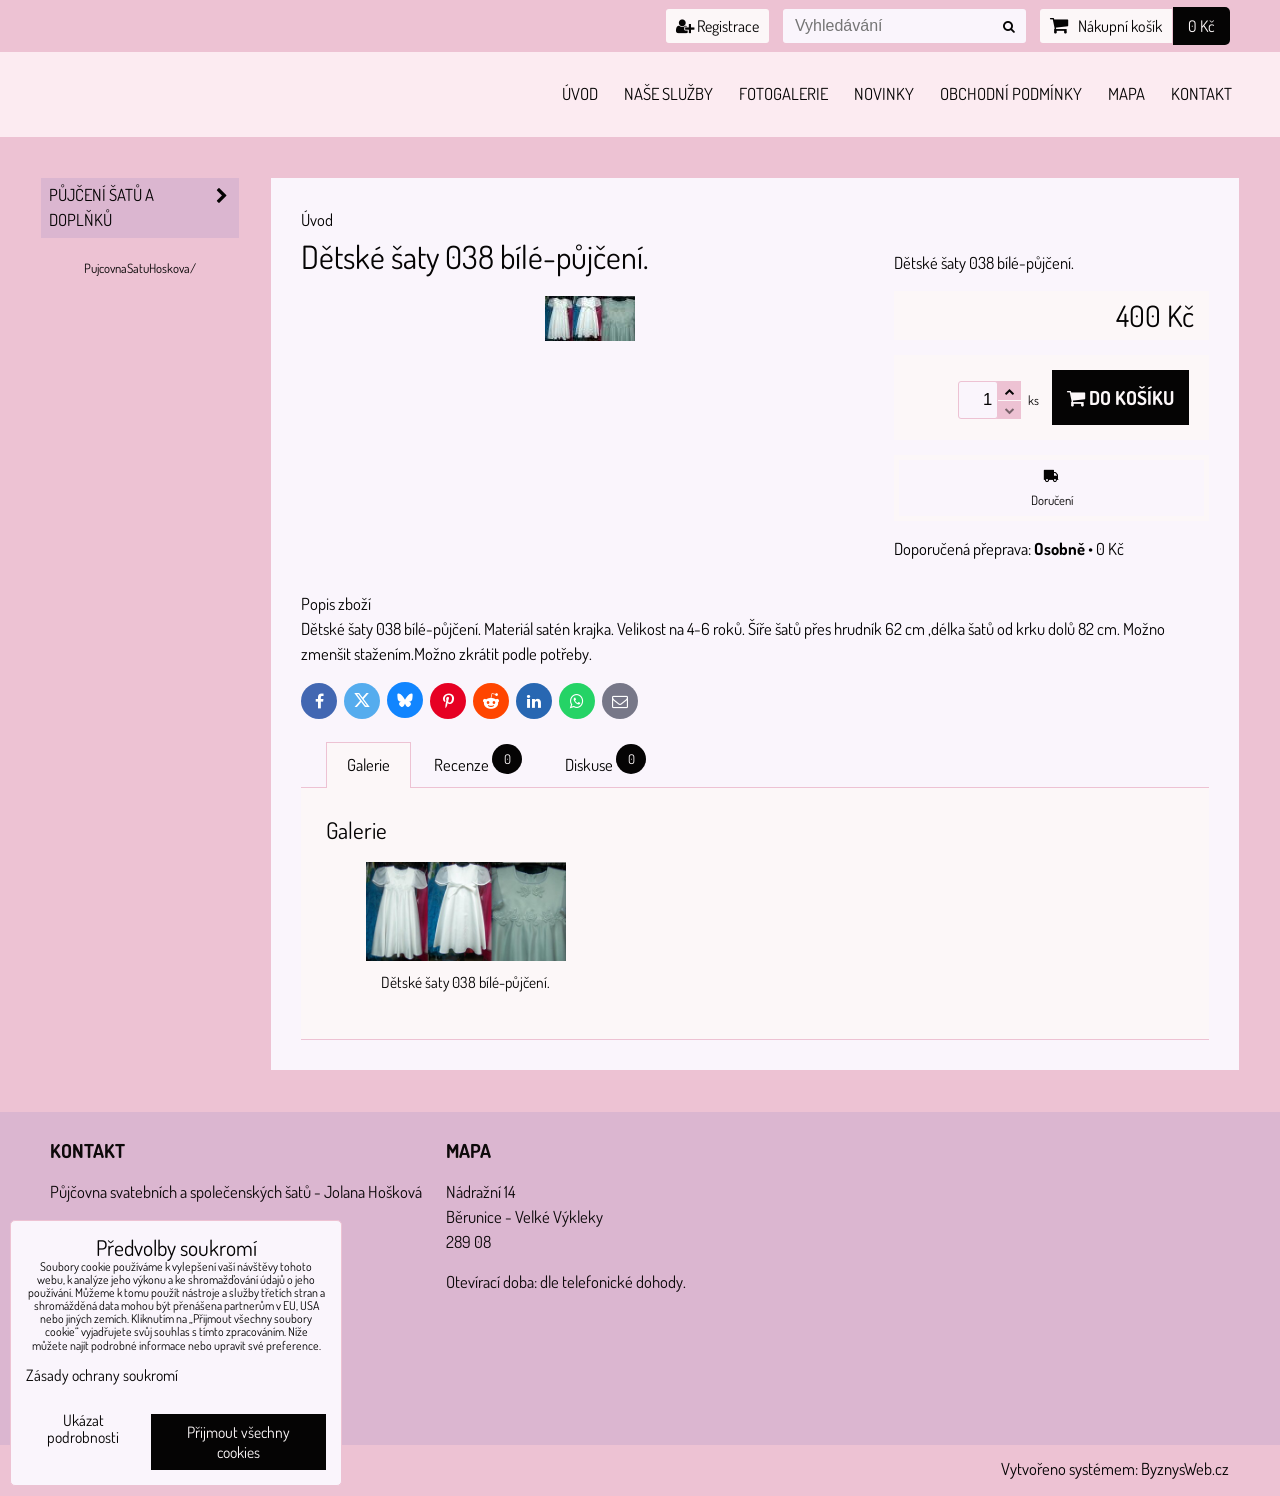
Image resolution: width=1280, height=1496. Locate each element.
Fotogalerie (783, 93)
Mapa (1126, 93)
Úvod (580, 93)
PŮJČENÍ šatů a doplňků (144, 208)
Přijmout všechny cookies (238, 1442)
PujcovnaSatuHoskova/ (140, 268)
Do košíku (1120, 397)
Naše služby (668, 93)
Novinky (884, 93)
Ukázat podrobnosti (83, 1429)
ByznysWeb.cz (1185, 1468)
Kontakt (1201, 93)
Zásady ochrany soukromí (102, 1375)
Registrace (717, 26)
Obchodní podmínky (1011, 93)
